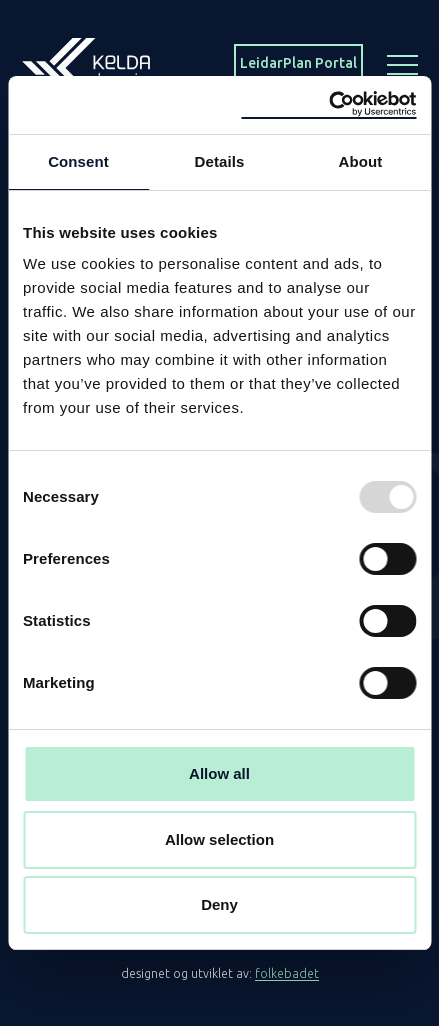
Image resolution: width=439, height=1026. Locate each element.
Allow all (219, 773)
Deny (219, 904)
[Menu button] (403, 63)
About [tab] (361, 161)
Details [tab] (220, 161)
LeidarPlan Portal (298, 63)
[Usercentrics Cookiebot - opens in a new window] (328, 105)
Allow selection (219, 839)
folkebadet (287, 973)
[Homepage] (86, 62)
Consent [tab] (78, 161)
